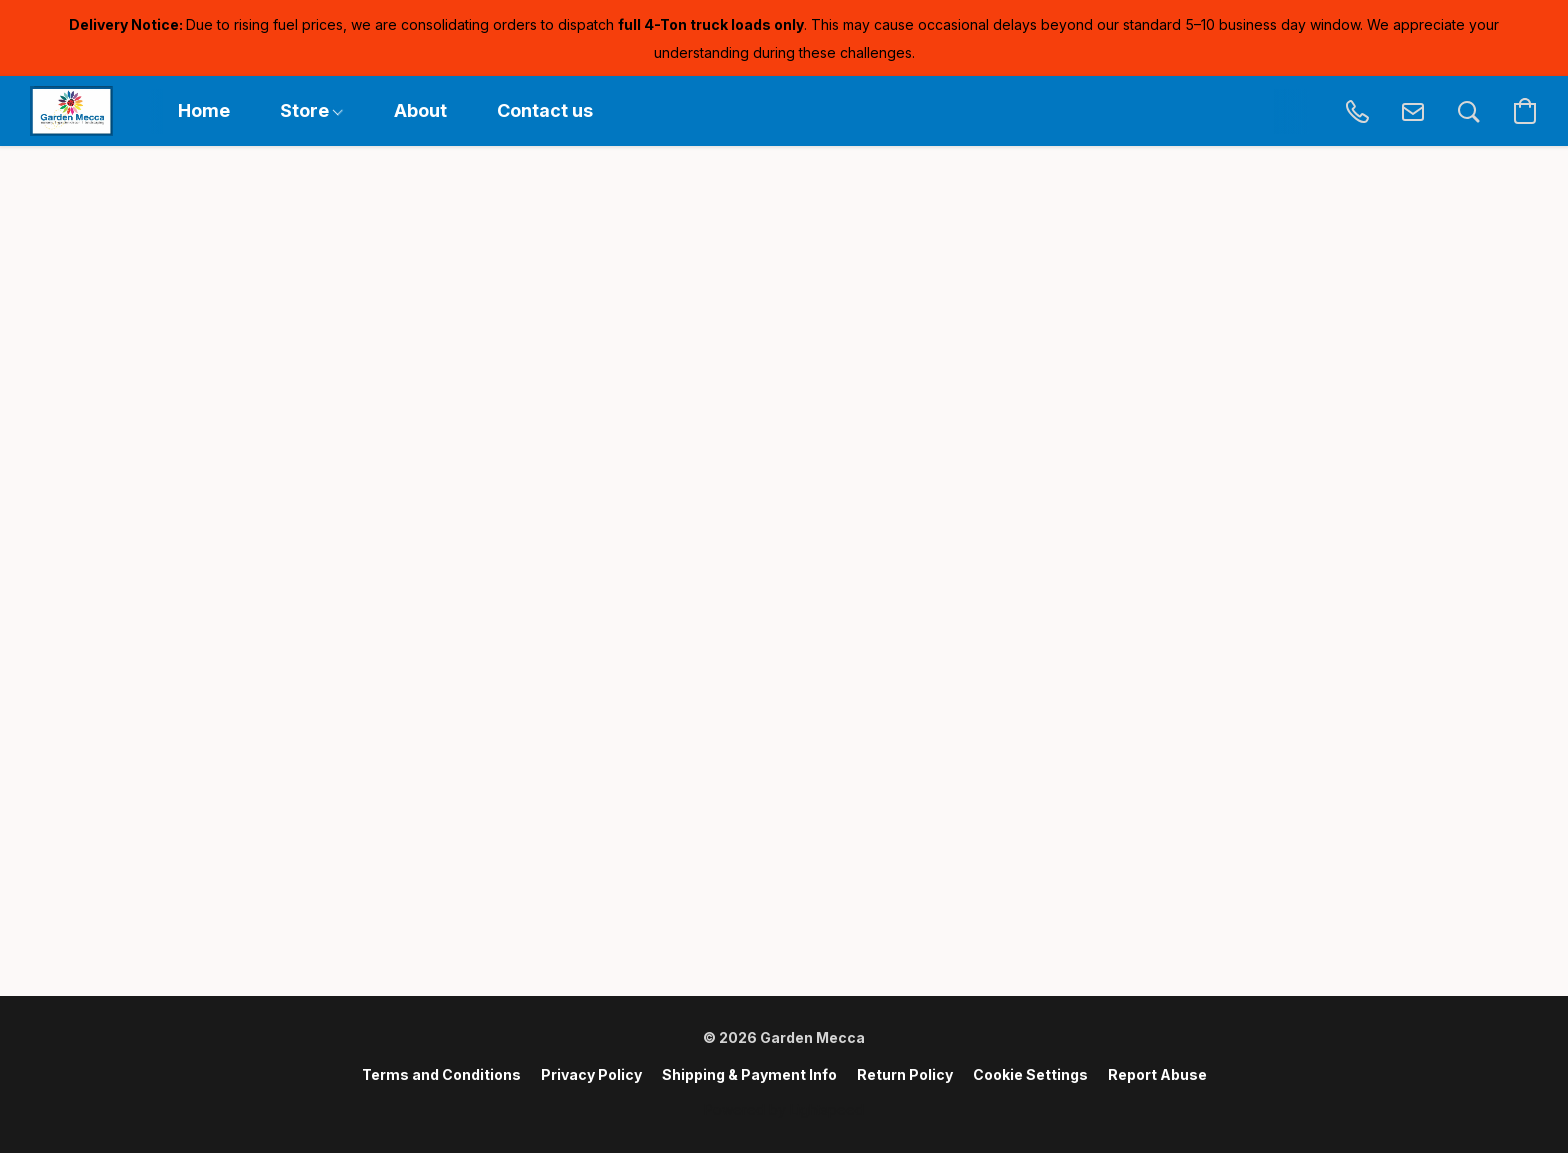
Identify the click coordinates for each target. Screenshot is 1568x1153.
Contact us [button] (545, 110)
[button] (71, 111)
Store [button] (311, 110)
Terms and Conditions (441, 1074)
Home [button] (204, 110)
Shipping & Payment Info (749, 1074)
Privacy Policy (591, 1074)
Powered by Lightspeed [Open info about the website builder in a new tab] (784, 1109)
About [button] (420, 110)
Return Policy (905, 1074)
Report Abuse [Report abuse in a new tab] (1157, 1074)
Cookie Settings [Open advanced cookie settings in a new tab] (1030, 1074)
